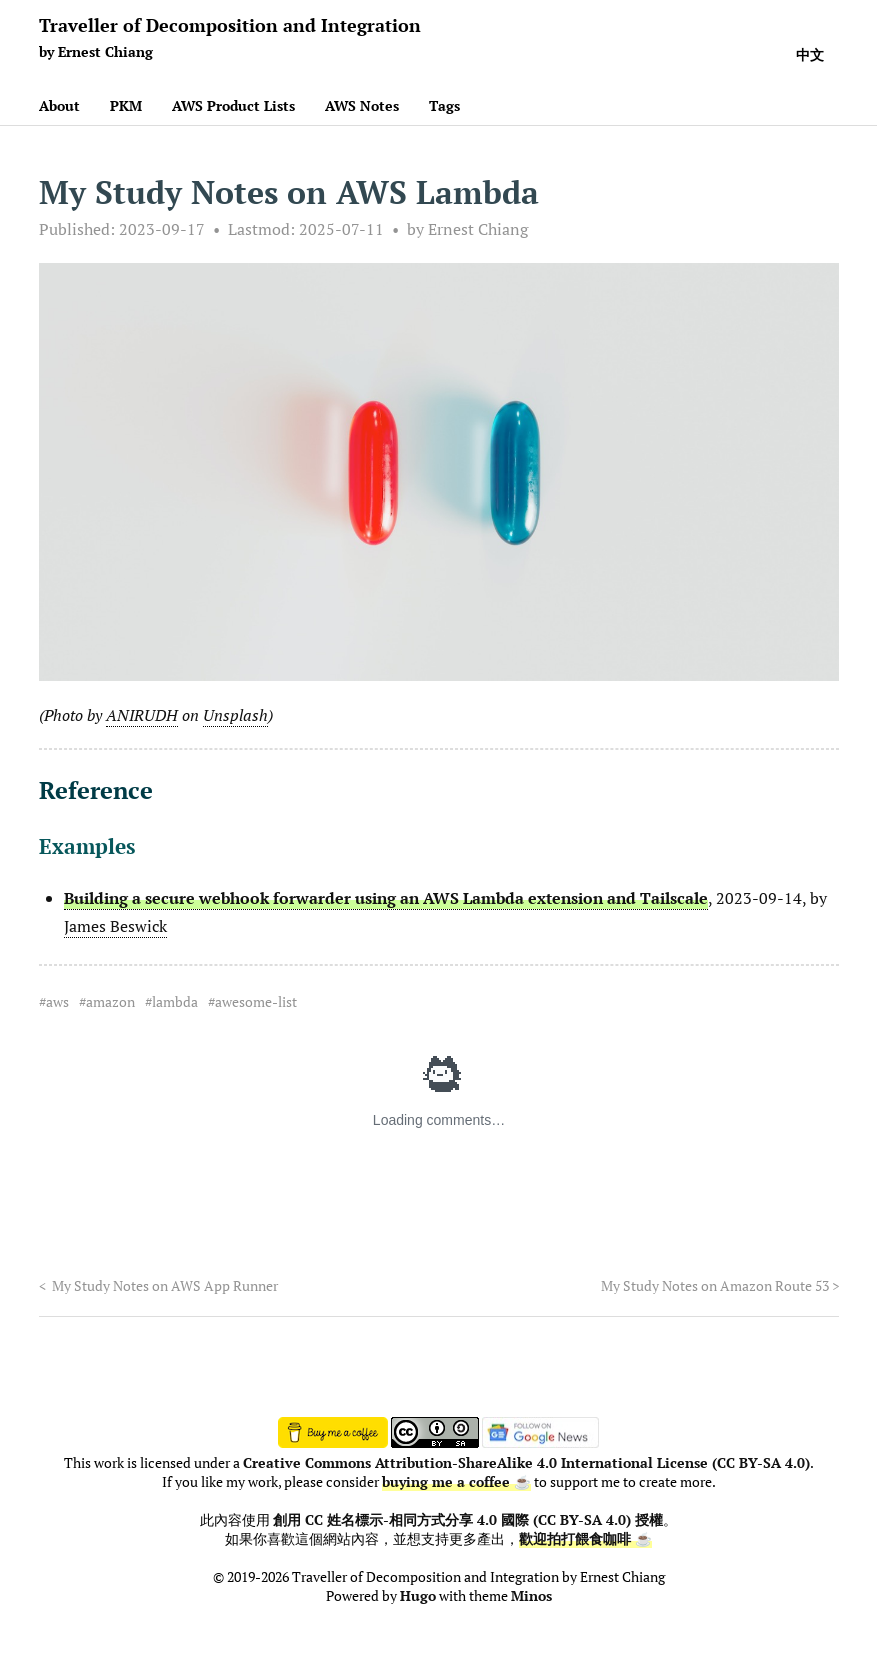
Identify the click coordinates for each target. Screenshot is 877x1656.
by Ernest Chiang (467, 229)
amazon (110, 1002)
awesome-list (256, 1002)
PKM (126, 105)
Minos (531, 1596)
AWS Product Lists (233, 105)
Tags (444, 105)
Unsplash (235, 715)
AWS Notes (362, 105)
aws (57, 1002)
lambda (175, 1002)
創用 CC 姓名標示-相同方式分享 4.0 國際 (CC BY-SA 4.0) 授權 (468, 1520)
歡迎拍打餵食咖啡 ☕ (585, 1539)
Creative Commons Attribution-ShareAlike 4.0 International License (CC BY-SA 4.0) (526, 1463)
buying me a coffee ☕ (456, 1482)
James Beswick (115, 926)
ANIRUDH (142, 715)
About (59, 105)
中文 (810, 54)
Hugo (418, 1596)
